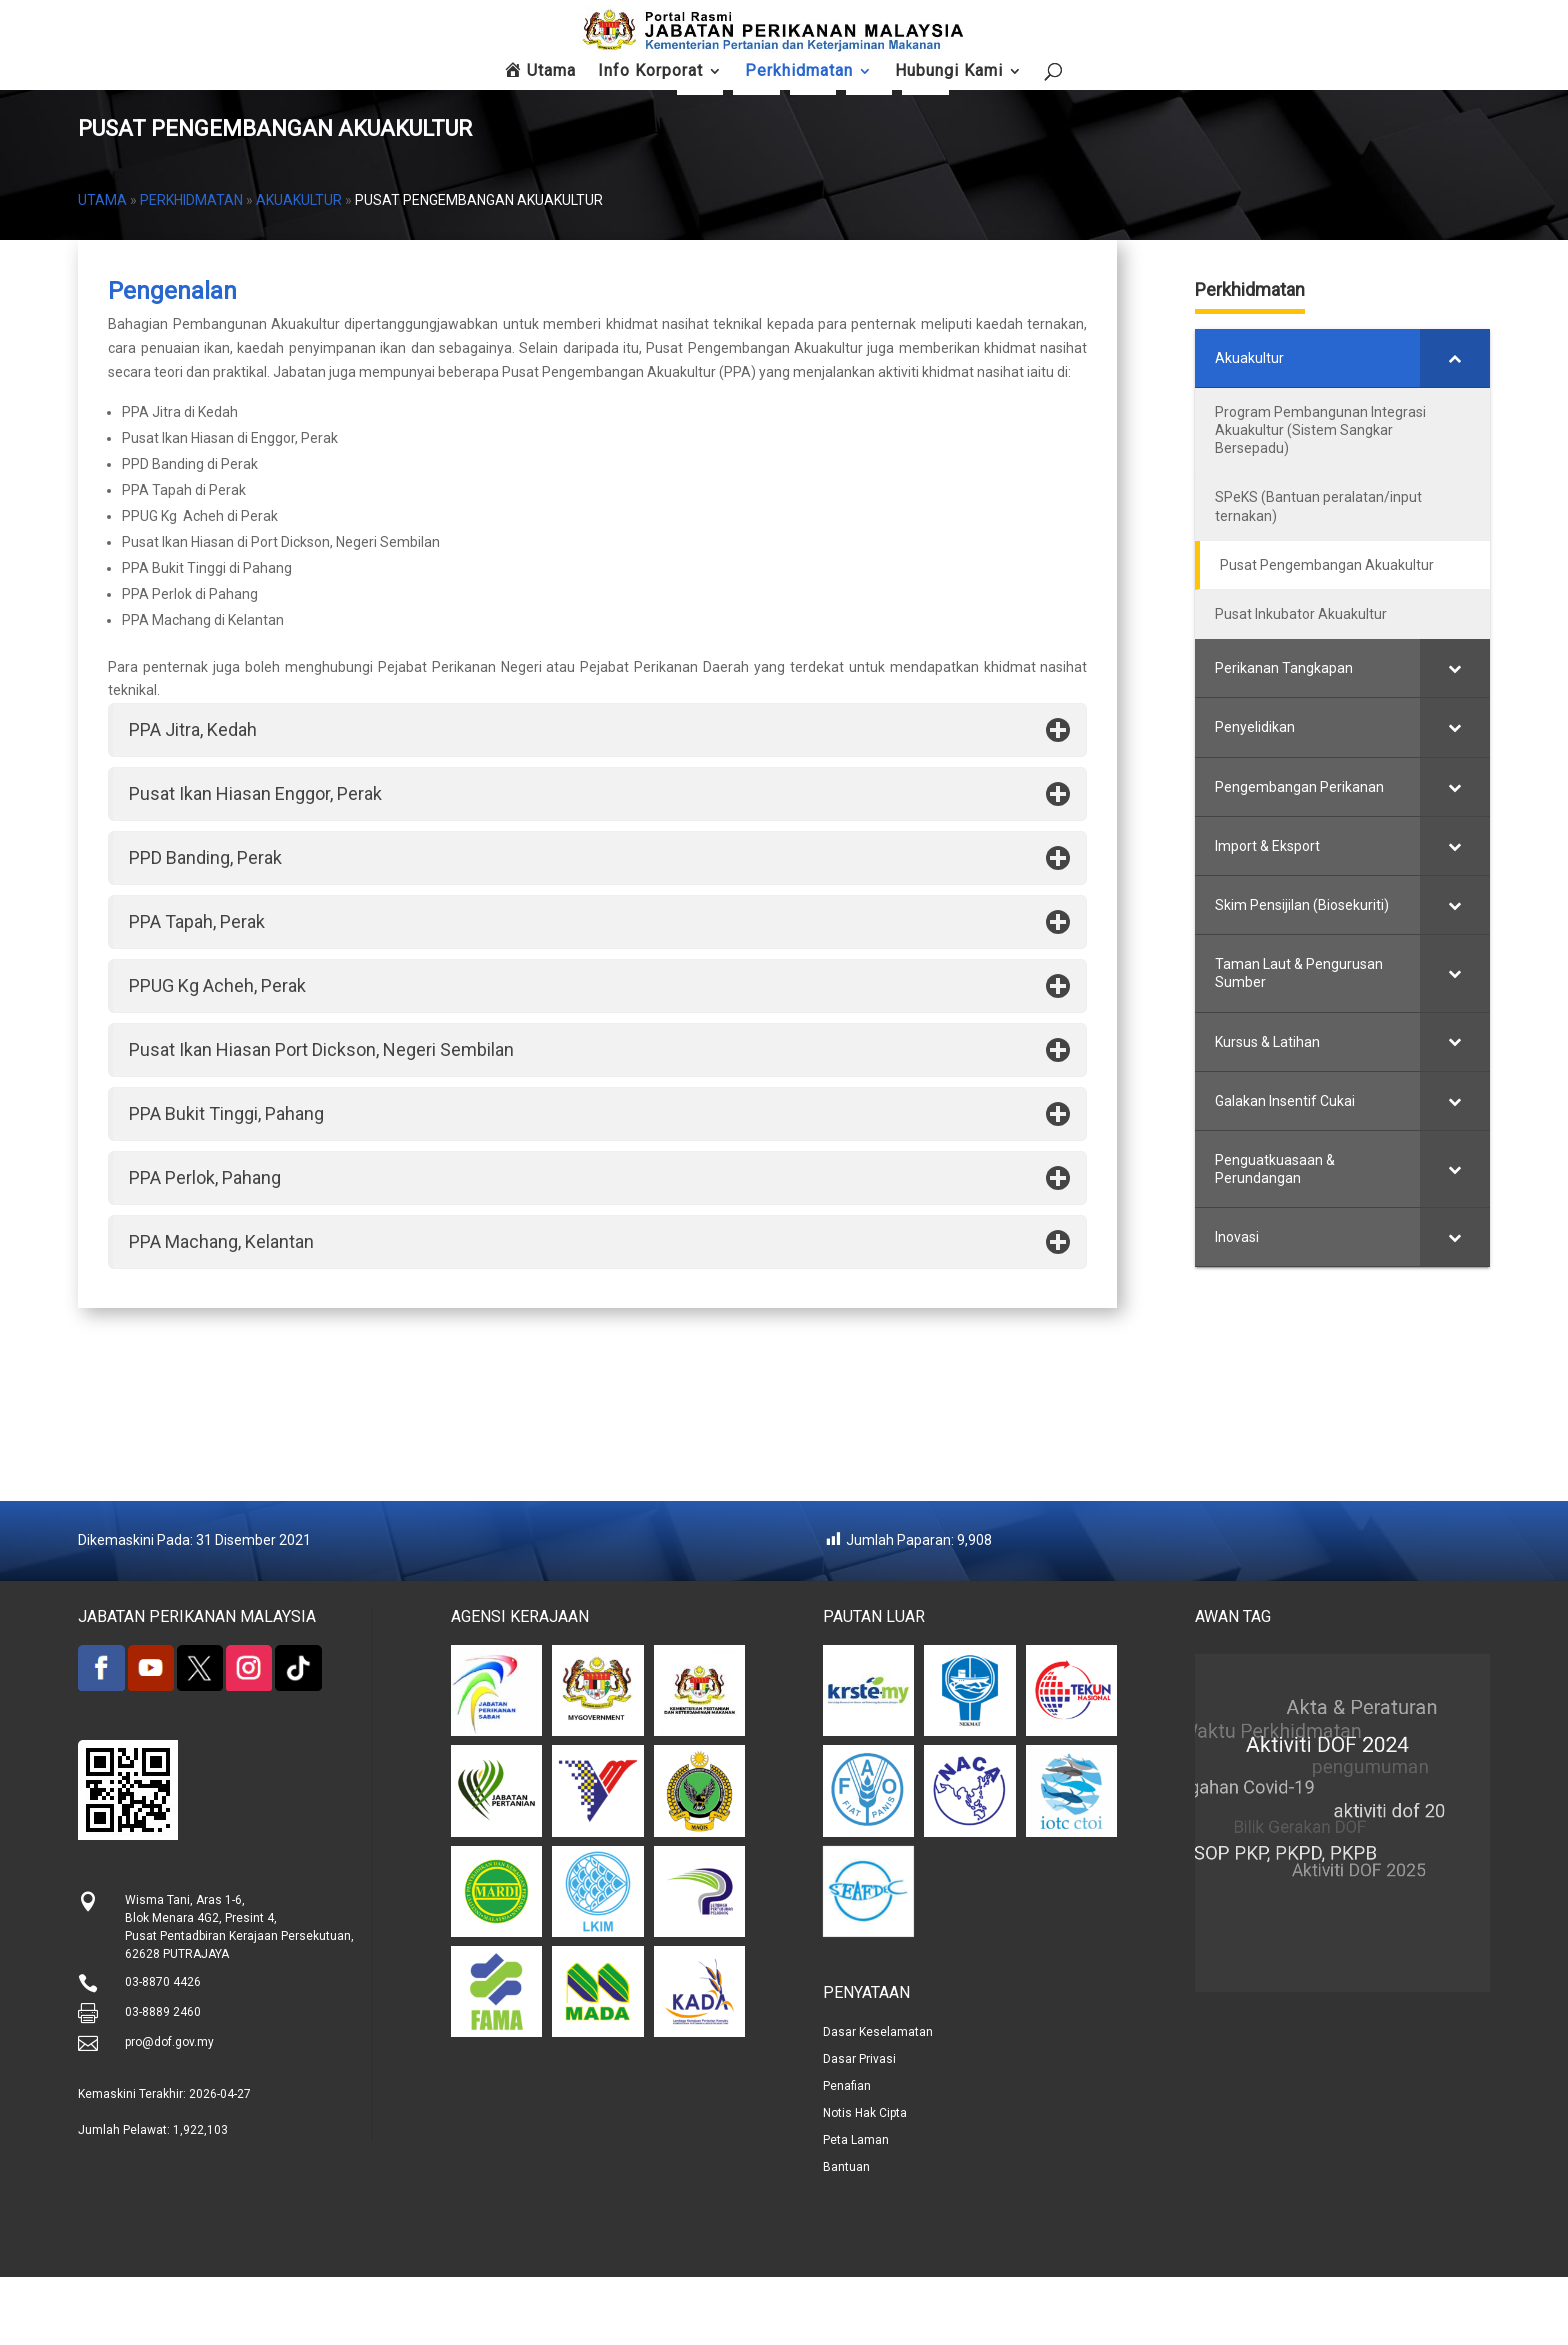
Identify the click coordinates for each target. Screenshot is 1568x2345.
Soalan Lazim (1167, 90)
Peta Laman (1431, 90)
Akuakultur (299, 268)
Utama (102, 268)
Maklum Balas (1255, 96)
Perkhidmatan (191, 268)
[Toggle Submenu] (1516, 426)
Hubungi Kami (1343, 90)
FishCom (1079, 90)
